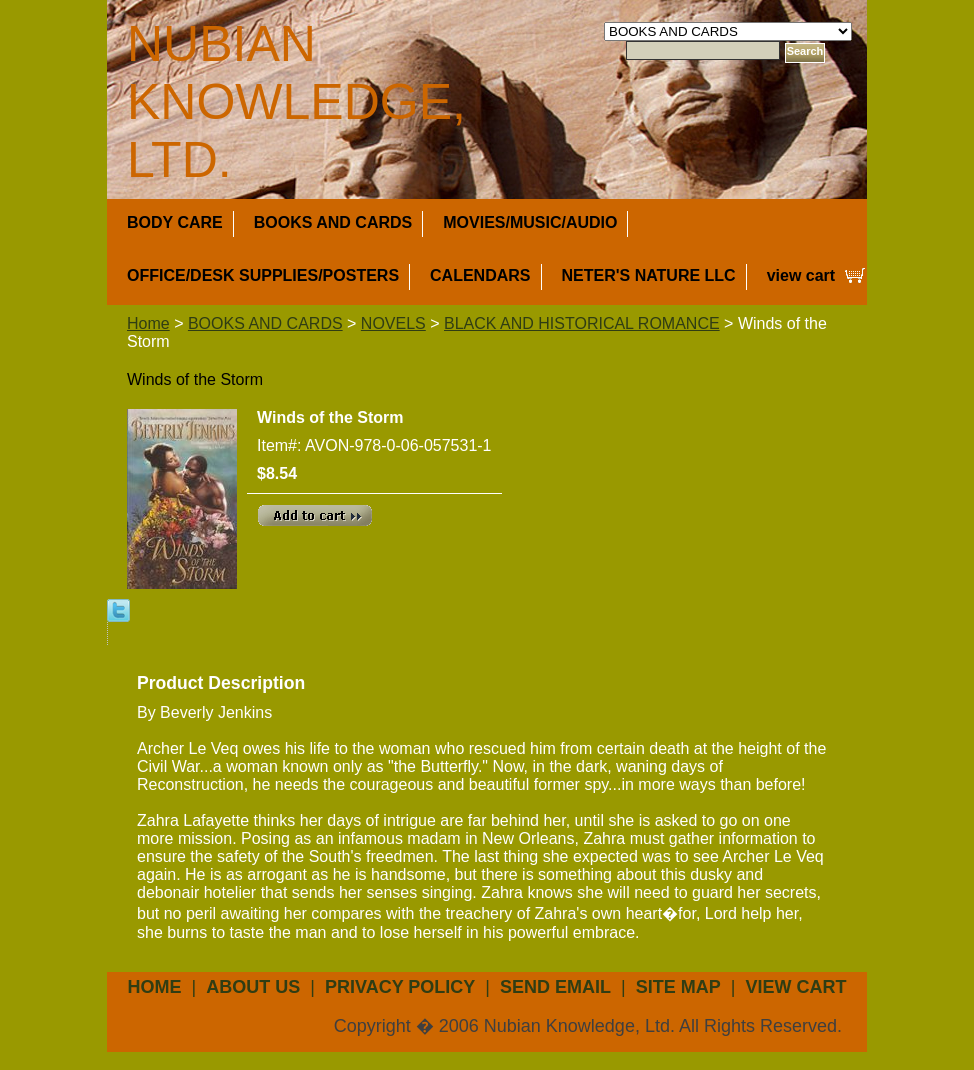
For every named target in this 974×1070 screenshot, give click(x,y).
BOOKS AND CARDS (333, 222)
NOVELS (393, 323)
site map (678, 987)
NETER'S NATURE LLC (649, 275)
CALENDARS (480, 275)
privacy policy (400, 987)
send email (555, 987)
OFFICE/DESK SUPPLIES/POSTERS (263, 275)
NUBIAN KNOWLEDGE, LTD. (296, 102)
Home (148, 323)
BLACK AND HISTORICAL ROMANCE (582, 323)
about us (253, 987)
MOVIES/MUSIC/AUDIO (530, 222)
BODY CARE (175, 222)
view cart (801, 275)
